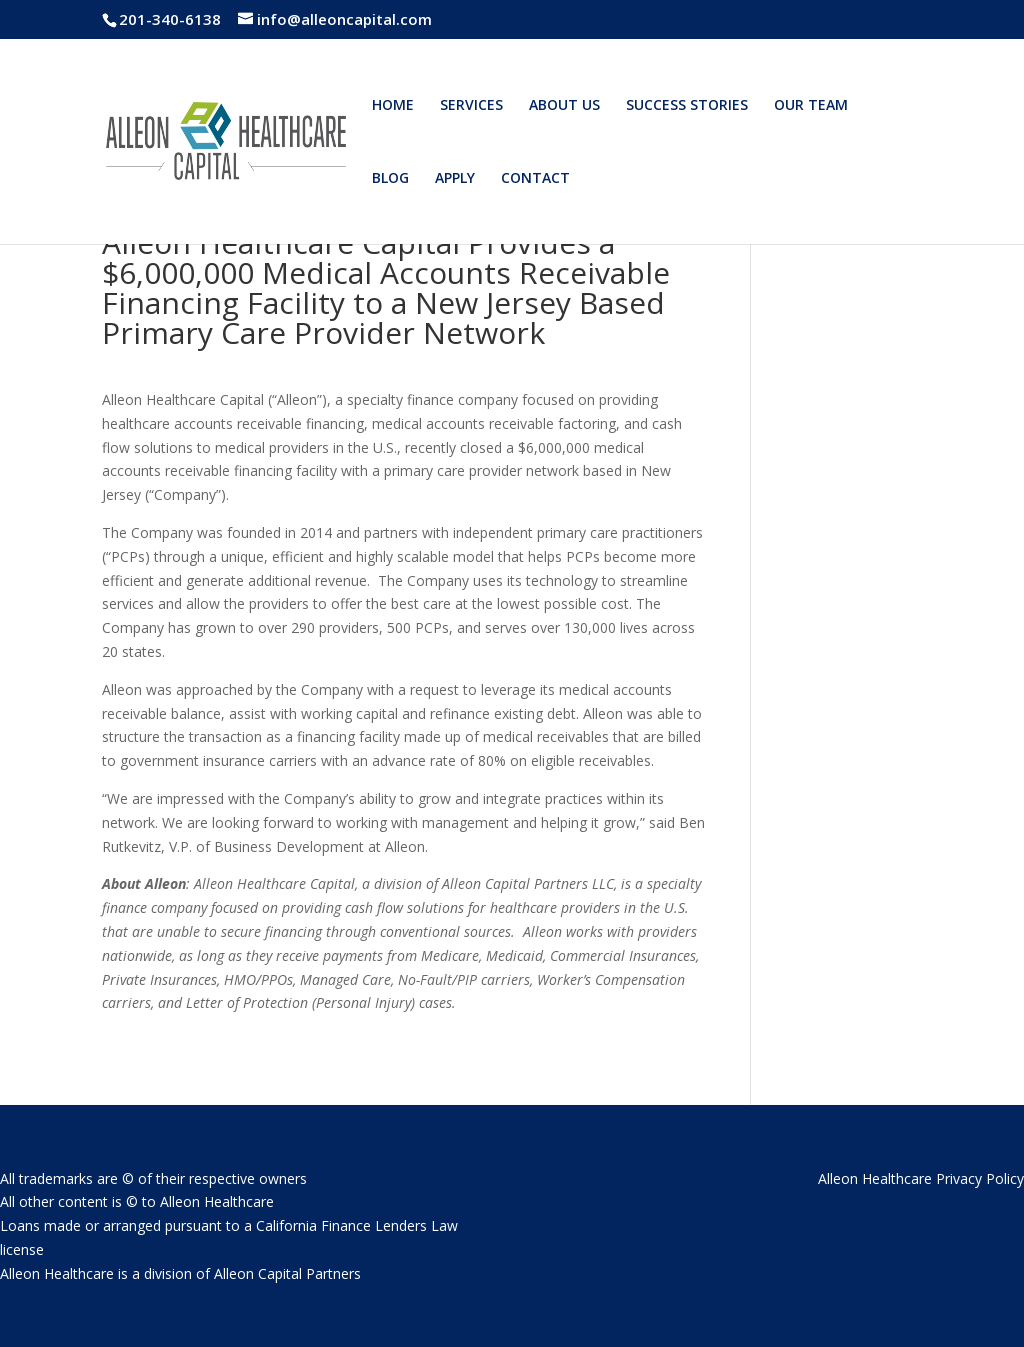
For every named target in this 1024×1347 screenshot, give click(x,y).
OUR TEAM (811, 106)
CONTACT (535, 179)
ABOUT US (564, 106)
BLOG (390, 179)
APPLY (455, 179)
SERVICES (471, 106)
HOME (393, 106)
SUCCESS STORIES (687, 106)
